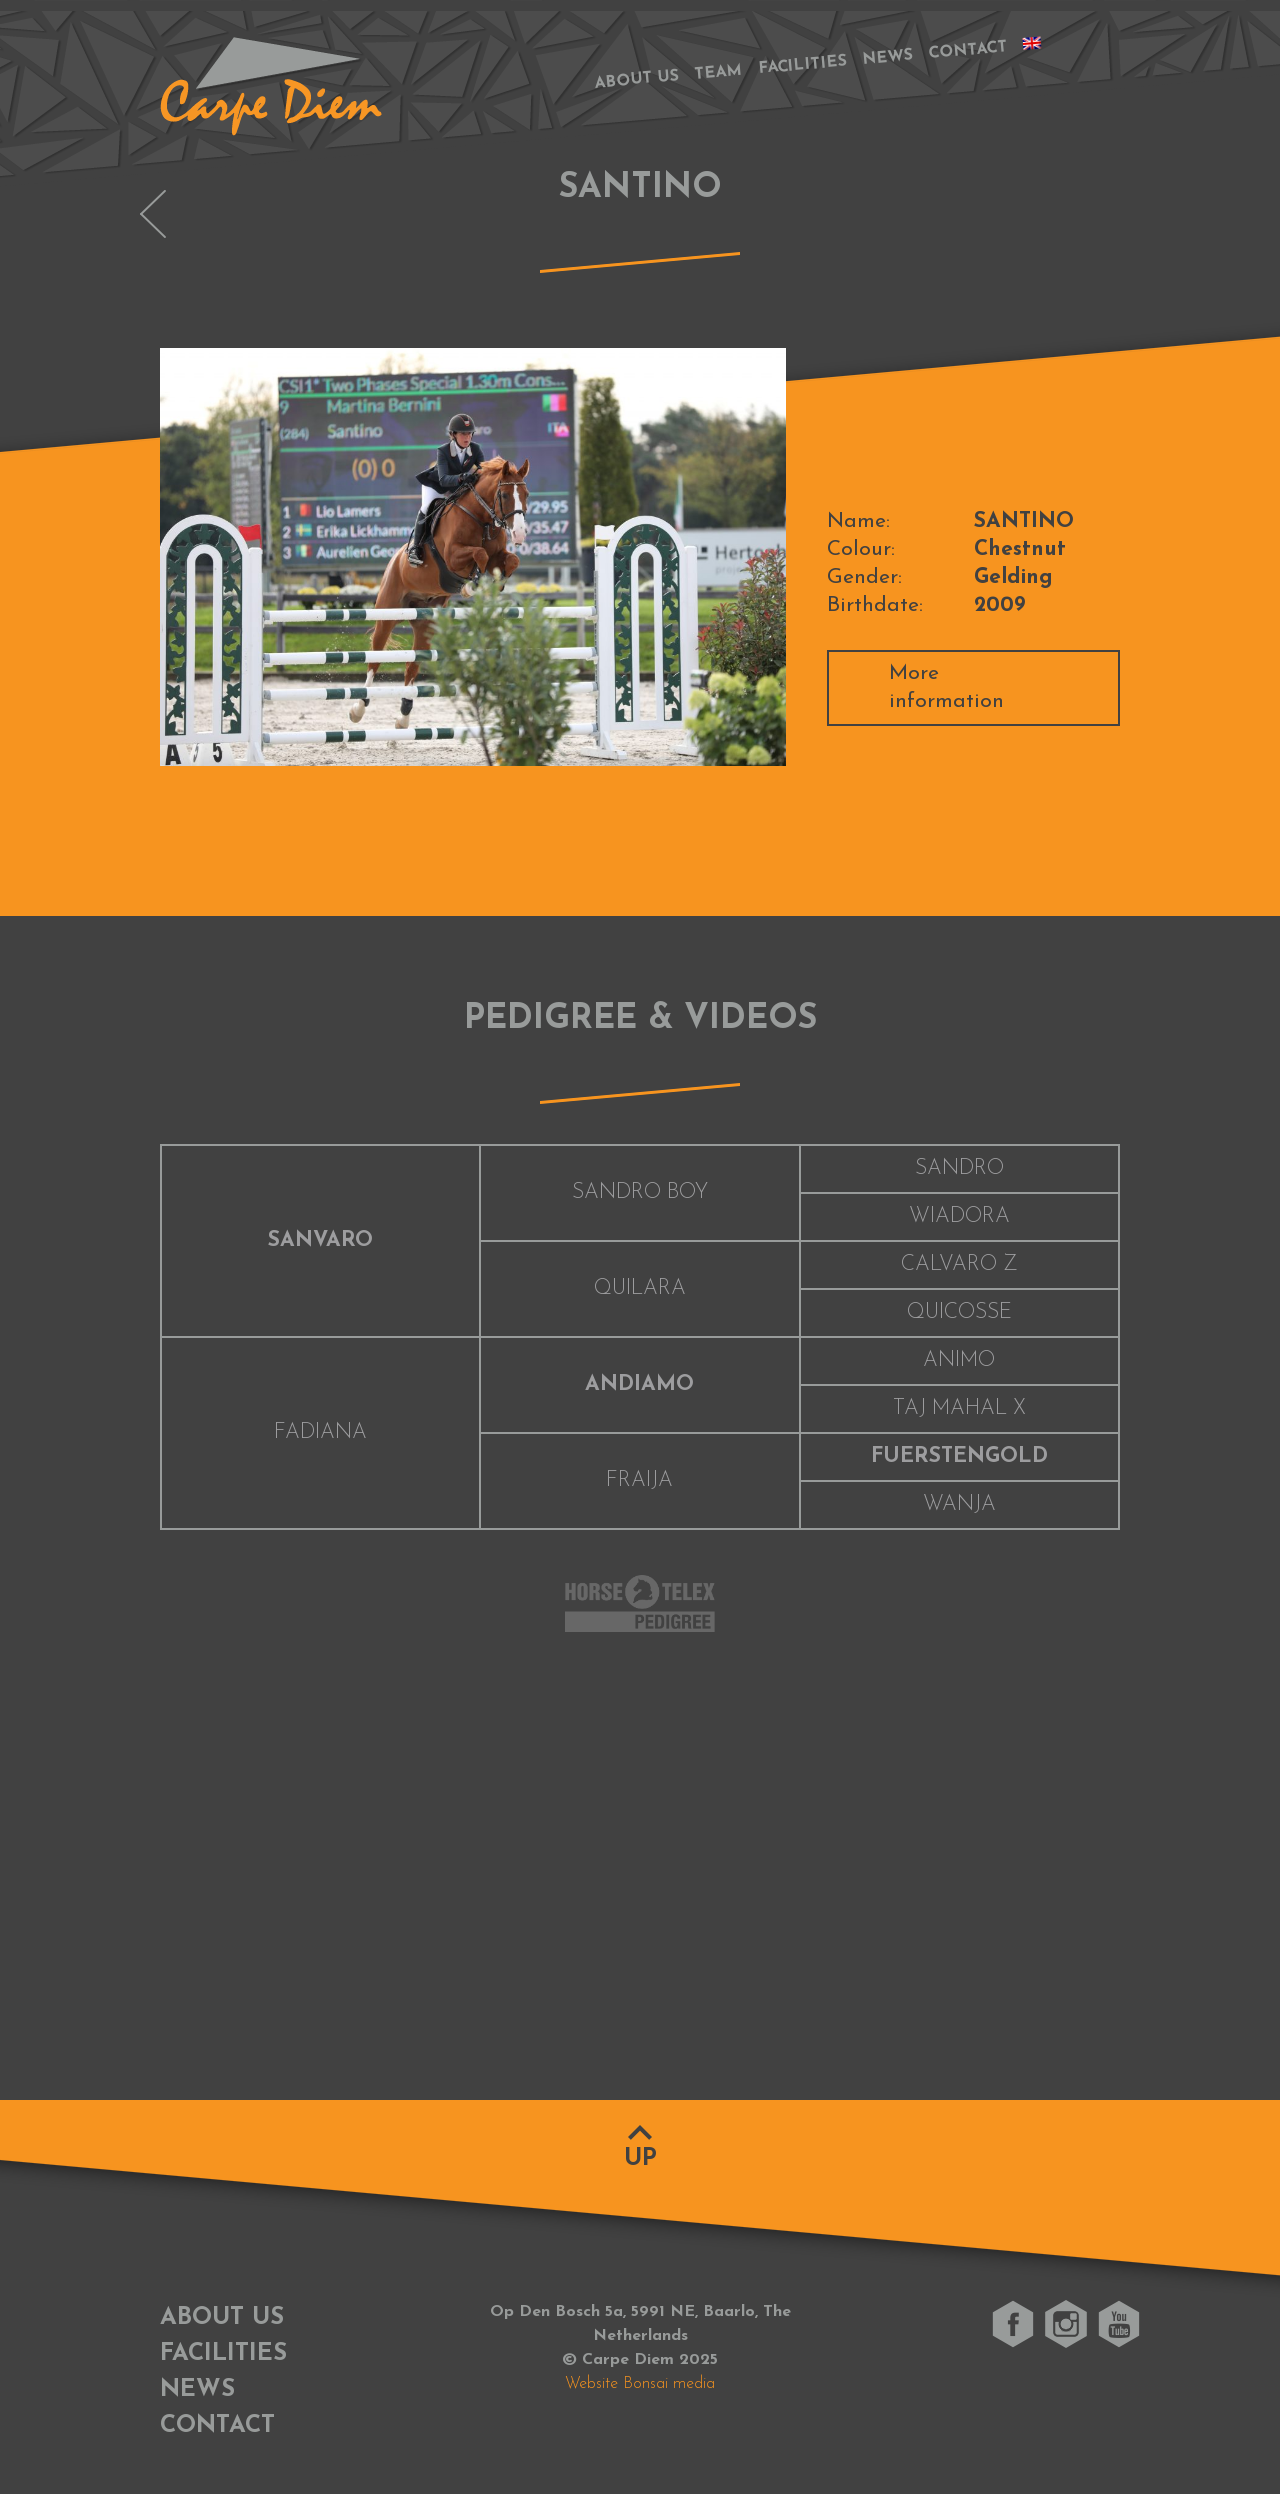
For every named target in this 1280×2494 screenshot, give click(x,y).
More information (946, 687)
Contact (968, 50)
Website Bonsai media (640, 2384)
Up (640, 2159)
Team (718, 73)
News (887, 58)
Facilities (803, 66)
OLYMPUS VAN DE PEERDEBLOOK (153, 214)
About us (636, 79)
